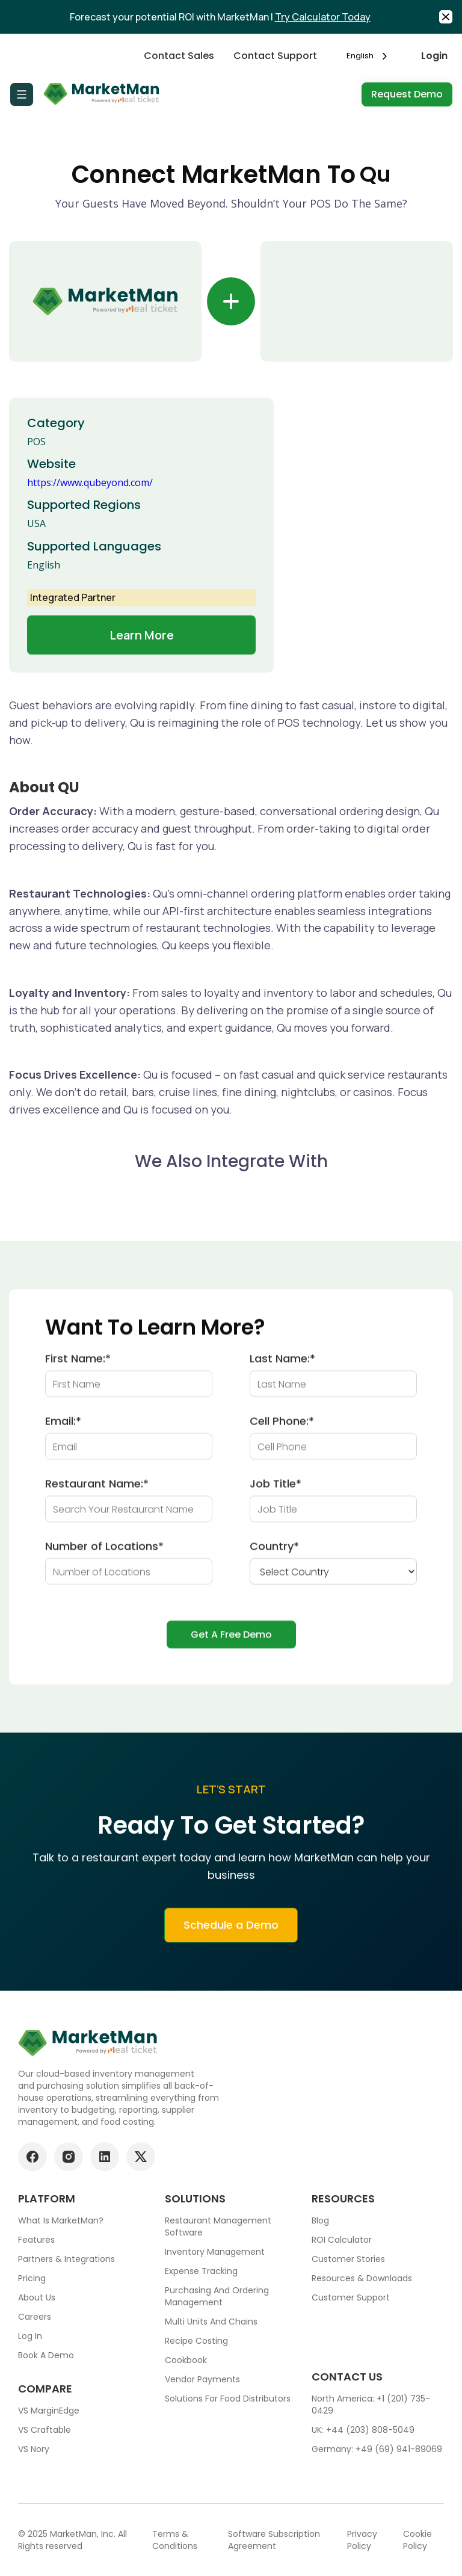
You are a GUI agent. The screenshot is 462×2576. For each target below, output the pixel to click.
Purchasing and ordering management (217, 2296)
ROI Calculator (342, 2240)
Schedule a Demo (231, 1935)
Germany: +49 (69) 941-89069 (377, 2449)
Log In (30, 2336)
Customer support (351, 2297)
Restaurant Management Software (218, 2226)
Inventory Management (215, 2252)
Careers (34, 2317)
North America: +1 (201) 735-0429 (371, 2405)
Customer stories (348, 2259)
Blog (320, 2220)
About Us (36, 2297)
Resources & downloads (362, 2278)
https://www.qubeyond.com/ (90, 482)
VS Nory (33, 2449)
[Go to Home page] (102, 94)
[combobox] (369, 56)
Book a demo (46, 2355)
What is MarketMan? (60, 2220)
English (360, 55)
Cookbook (186, 2360)
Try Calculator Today (323, 16)
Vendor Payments (202, 2379)
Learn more (141, 635)
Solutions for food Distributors (228, 2399)
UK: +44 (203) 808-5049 (363, 2430)
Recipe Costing (196, 2341)
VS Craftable (44, 2430)
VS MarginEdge (48, 2411)
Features (36, 2240)
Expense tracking (201, 2271)
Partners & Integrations (66, 2259)
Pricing (32, 2278)
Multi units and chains (211, 2322)
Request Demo (407, 94)
